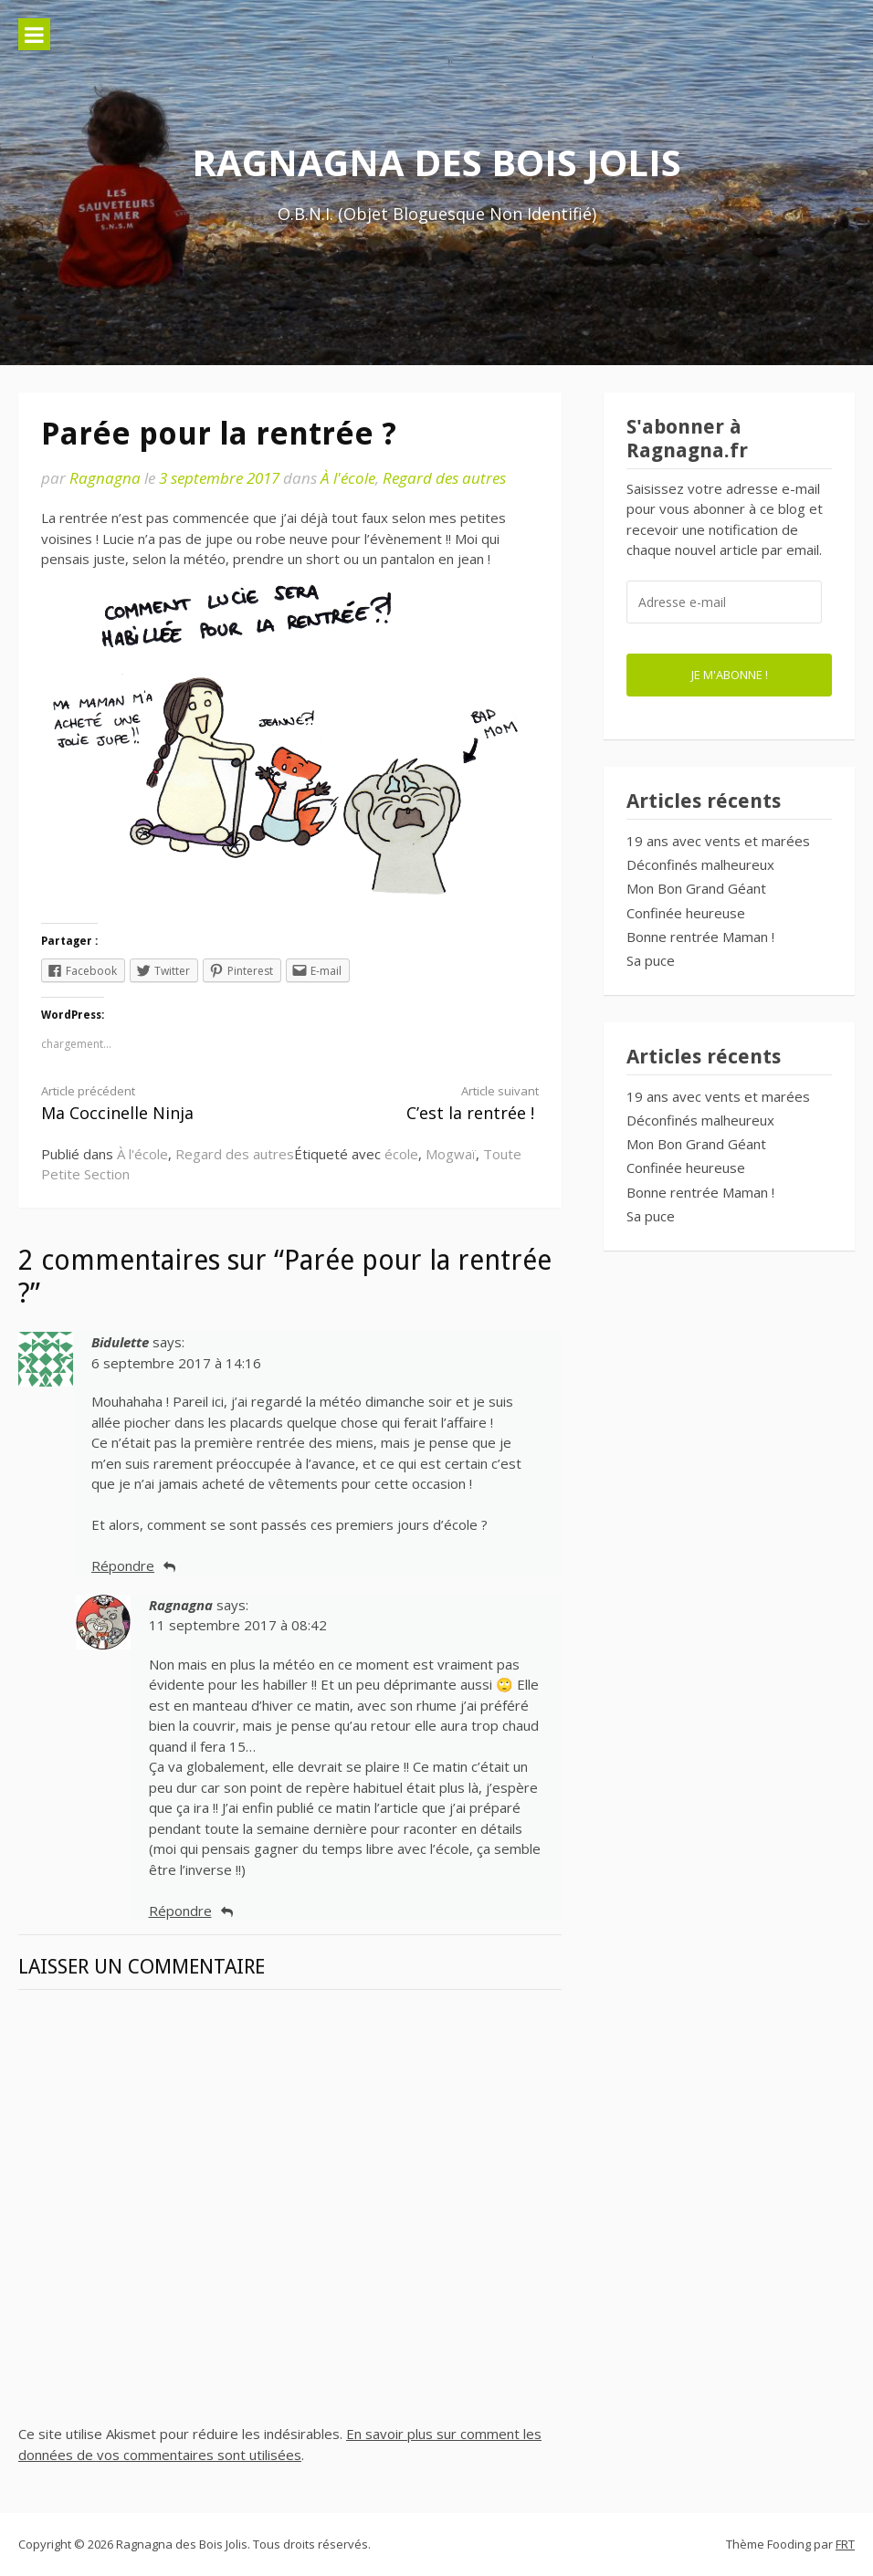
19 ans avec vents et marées (718, 841)
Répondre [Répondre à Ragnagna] (180, 1910)
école (401, 1154)
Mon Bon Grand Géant (696, 888)
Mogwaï (451, 1154)
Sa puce (650, 960)
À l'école (348, 477)
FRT (845, 2544)
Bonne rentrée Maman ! (700, 936)
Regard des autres (444, 477)
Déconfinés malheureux (700, 864)
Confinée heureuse (685, 913)
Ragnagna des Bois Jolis (436, 162)
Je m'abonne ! (729, 674)
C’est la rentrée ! (427, 1103)
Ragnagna (105, 477)
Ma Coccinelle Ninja (153, 1103)
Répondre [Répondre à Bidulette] (122, 1565)
